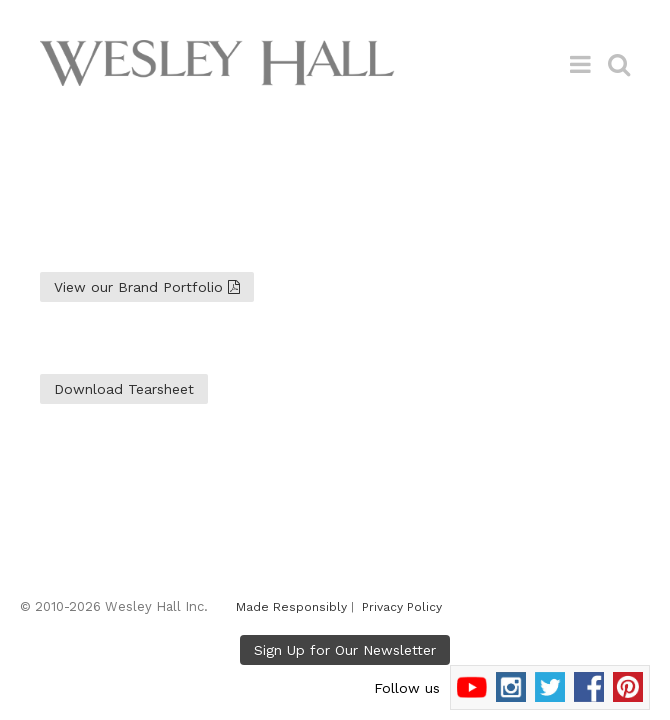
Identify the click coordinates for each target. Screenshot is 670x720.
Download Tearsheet (124, 389)
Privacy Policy (402, 607)
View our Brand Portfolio (147, 287)
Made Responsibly (291, 607)
